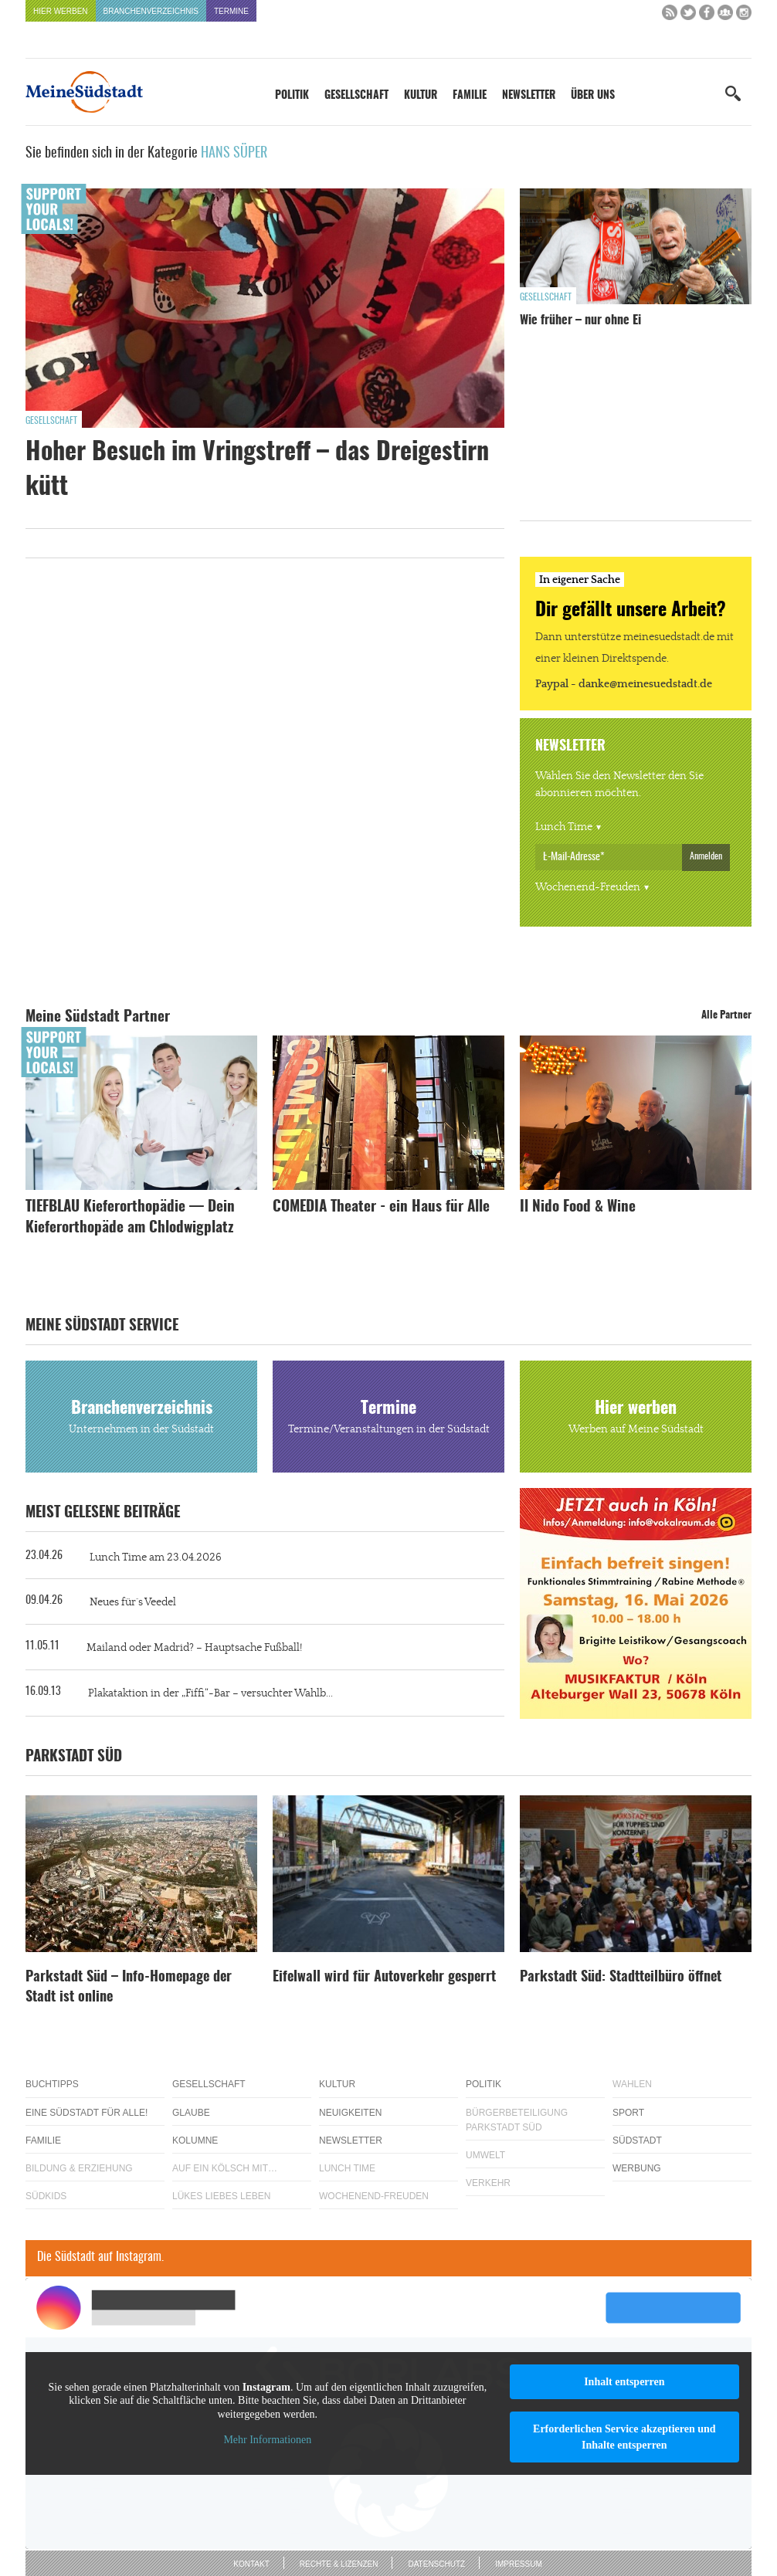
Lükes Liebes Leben (221, 2196)
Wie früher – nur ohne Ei (580, 320)
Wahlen (632, 2084)
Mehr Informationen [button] (267, 2440)
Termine (231, 11)
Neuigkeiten (350, 2112)
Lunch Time (563, 827)
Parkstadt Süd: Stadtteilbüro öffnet (620, 1978)
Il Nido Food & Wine (578, 1207)
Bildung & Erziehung (79, 2168)
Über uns (593, 95)
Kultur (420, 95)
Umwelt (485, 2155)
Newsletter (528, 95)
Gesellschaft (356, 95)
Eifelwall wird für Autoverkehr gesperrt (384, 1978)
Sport (628, 2112)
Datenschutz (436, 2564)
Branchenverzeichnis (150, 11)
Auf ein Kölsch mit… (224, 2168)
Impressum (518, 2564)
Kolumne (195, 2140)
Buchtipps (52, 2084)
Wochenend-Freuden (587, 887)
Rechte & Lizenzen (339, 2564)
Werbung (636, 2168)
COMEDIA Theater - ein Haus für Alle (381, 1207)
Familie (470, 95)
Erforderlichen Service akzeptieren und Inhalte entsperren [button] (624, 2437)
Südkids (45, 2196)
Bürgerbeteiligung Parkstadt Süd (517, 2120)
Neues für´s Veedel (133, 1602)
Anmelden (706, 856)
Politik (292, 95)
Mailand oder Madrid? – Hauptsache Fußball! (194, 1648)
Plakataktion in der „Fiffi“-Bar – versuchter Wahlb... (210, 1693)
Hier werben (60, 11)
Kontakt (251, 2564)
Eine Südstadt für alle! (86, 2112)
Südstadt (637, 2140)
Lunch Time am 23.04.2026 (156, 1557)
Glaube (191, 2112)
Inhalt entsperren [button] (624, 2382)
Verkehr (488, 2183)
